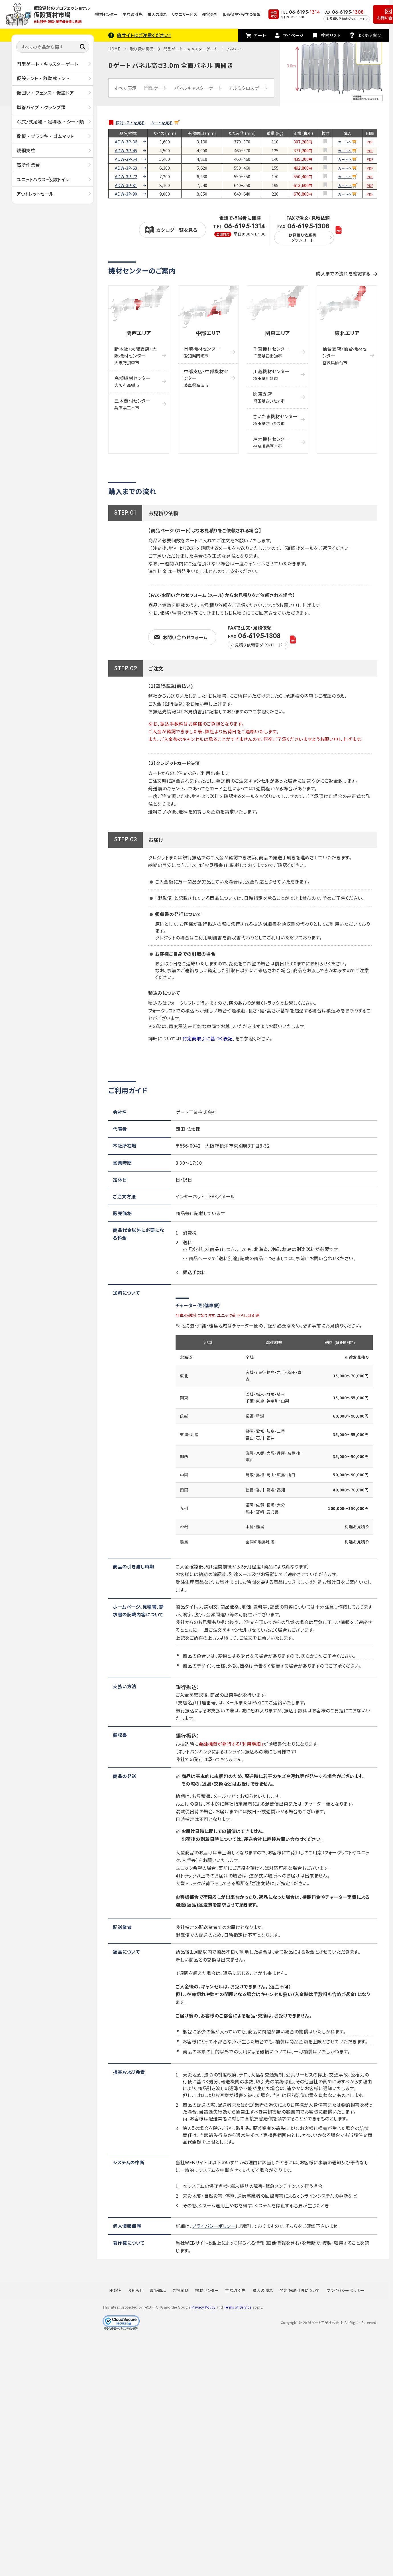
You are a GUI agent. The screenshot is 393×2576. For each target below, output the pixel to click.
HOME (114, 49)
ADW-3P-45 (126, 150)
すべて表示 (125, 87)
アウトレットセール (35, 193)
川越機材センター (271, 374)
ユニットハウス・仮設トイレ (43, 179)
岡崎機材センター (202, 352)
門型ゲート (155, 87)
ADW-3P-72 (126, 176)
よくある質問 (370, 35)
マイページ (293, 35)
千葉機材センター (271, 352)
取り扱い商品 (142, 49)
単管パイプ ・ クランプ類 (41, 107)
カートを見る (161, 122)
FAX (304, 233)
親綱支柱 (26, 150)
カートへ (345, 141)
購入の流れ (157, 14)
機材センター (106, 14)
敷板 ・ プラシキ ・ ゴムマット (45, 136)
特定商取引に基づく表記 (207, 1038)
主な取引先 (132, 14)
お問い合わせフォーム (185, 637)
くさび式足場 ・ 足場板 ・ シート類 (50, 121)
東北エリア (347, 332)
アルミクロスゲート (248, 87)
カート (260, 35)
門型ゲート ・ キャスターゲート (47, 63)
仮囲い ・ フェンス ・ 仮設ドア (45, 92)
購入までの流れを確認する (343, 273)
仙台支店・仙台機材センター (345, 355)
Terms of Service (237, 2307)
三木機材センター (132, 404)
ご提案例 (181, 2290)
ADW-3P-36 (126, 142)
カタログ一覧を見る (176, 229)
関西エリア (138, 332)
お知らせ (135, 2290)
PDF (370, 142)
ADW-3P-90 (126, 194)
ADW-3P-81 (126, 185)
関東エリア (277, 332)
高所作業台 (28, 164)
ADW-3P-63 (126, 168)
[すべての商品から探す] (53, 46)
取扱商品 (158, 2290)
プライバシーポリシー (214, 2225)
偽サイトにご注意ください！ (144, 35)
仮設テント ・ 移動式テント (43, 78)
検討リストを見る (130, 122)
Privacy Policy (203, 2307)
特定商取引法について (300, 2290)
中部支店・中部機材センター (206, 378)
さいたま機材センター (275, 419)
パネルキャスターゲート (198, 87)
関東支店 (269, 397)
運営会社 (210, 14)
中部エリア (208, 332)
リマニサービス (184, 14)
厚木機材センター (271, 442)
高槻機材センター (132, 381)
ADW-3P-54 (126, 159)
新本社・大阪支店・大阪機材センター (135, 355)
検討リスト (331, 35)
